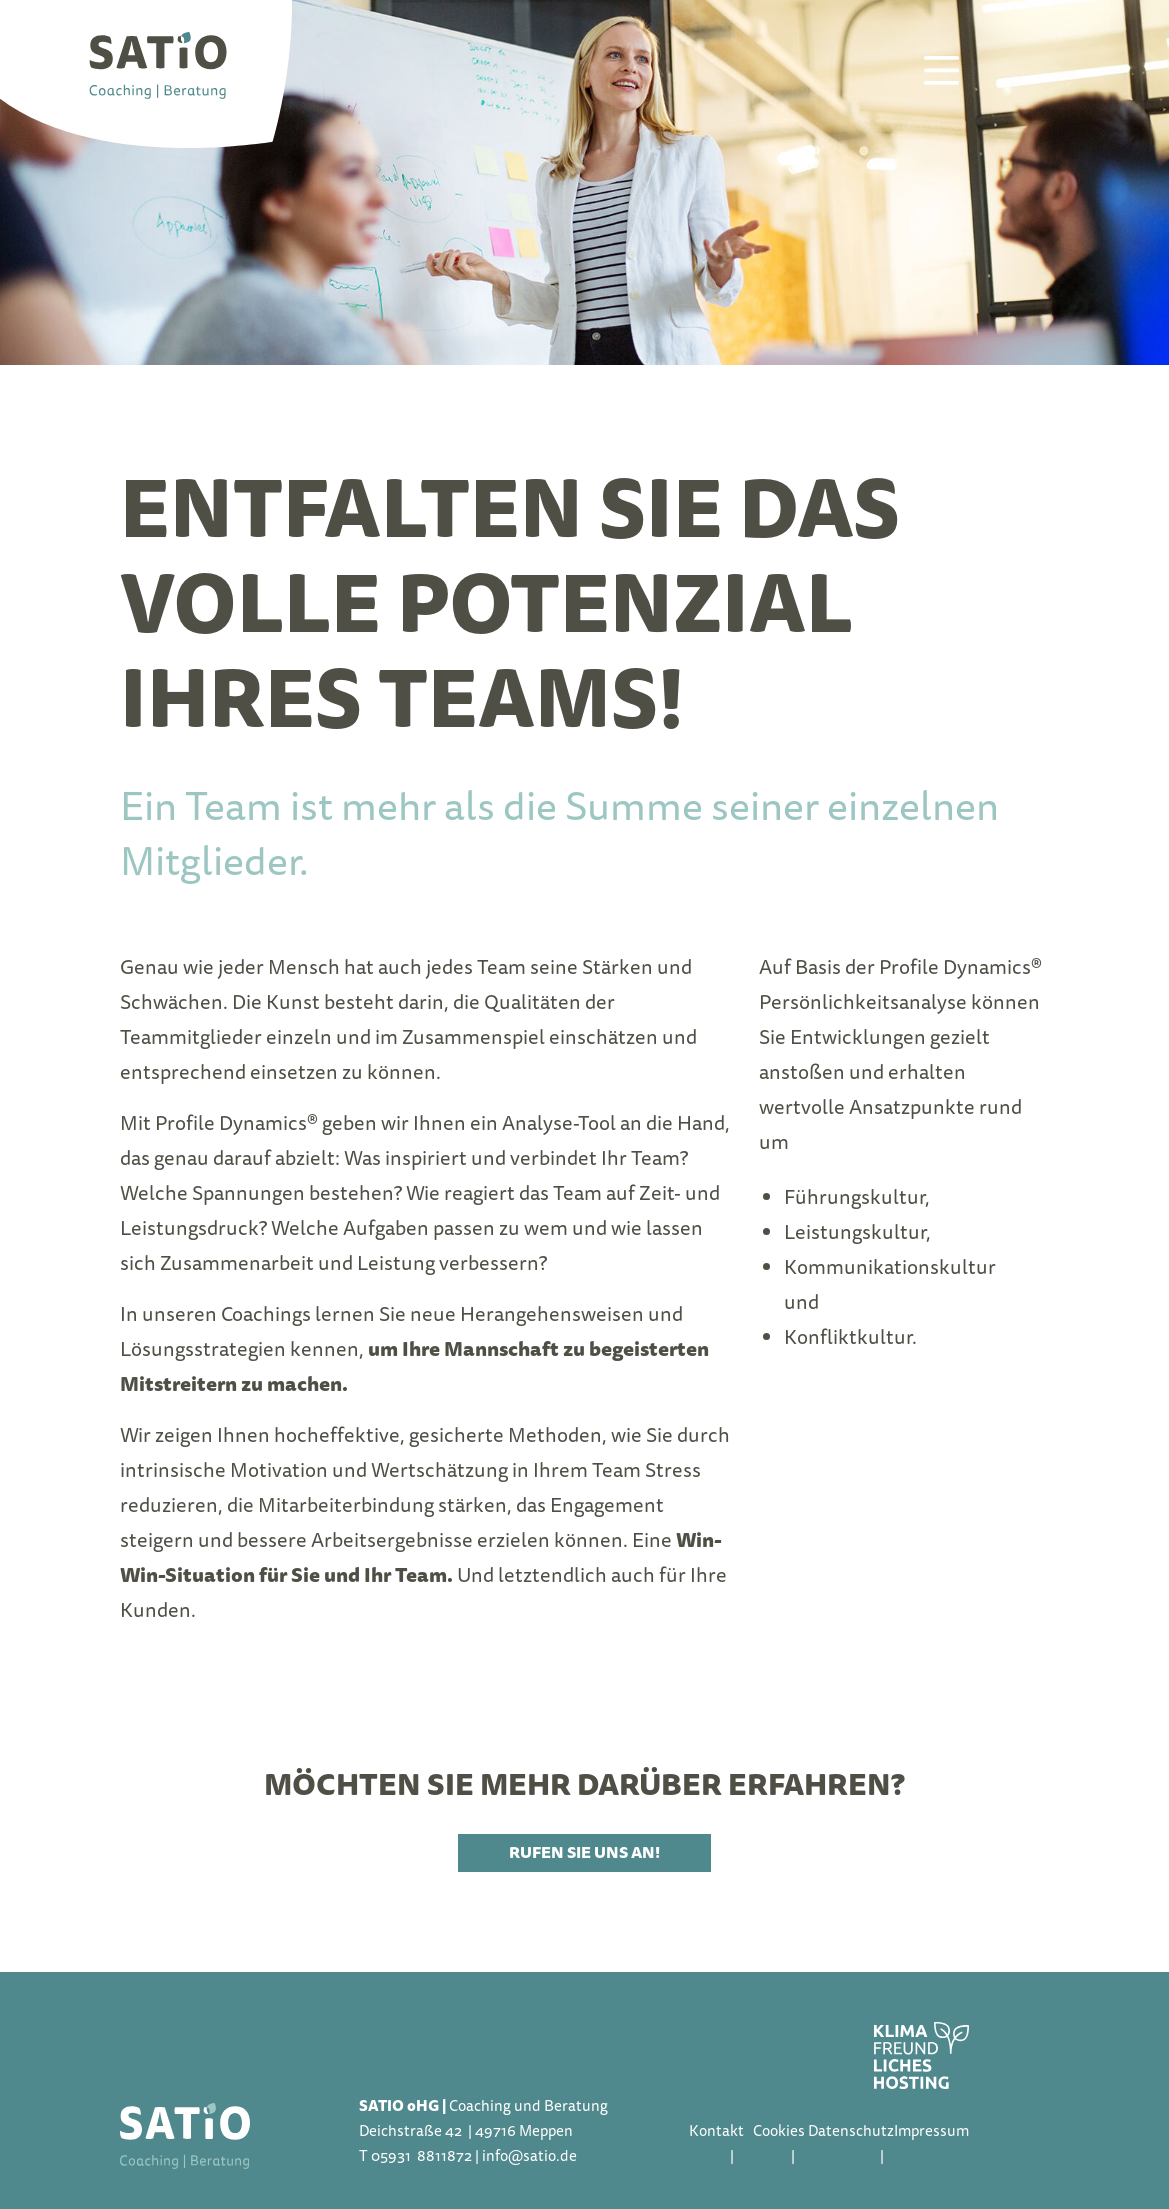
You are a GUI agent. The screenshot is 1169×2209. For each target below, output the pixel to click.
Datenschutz (851, 2131)
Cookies (779, 2131)
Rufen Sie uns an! (584, 1853)
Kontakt (716, 2131)
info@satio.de (529, 2156)
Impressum (931, 2131)
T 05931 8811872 (415, 2156)
